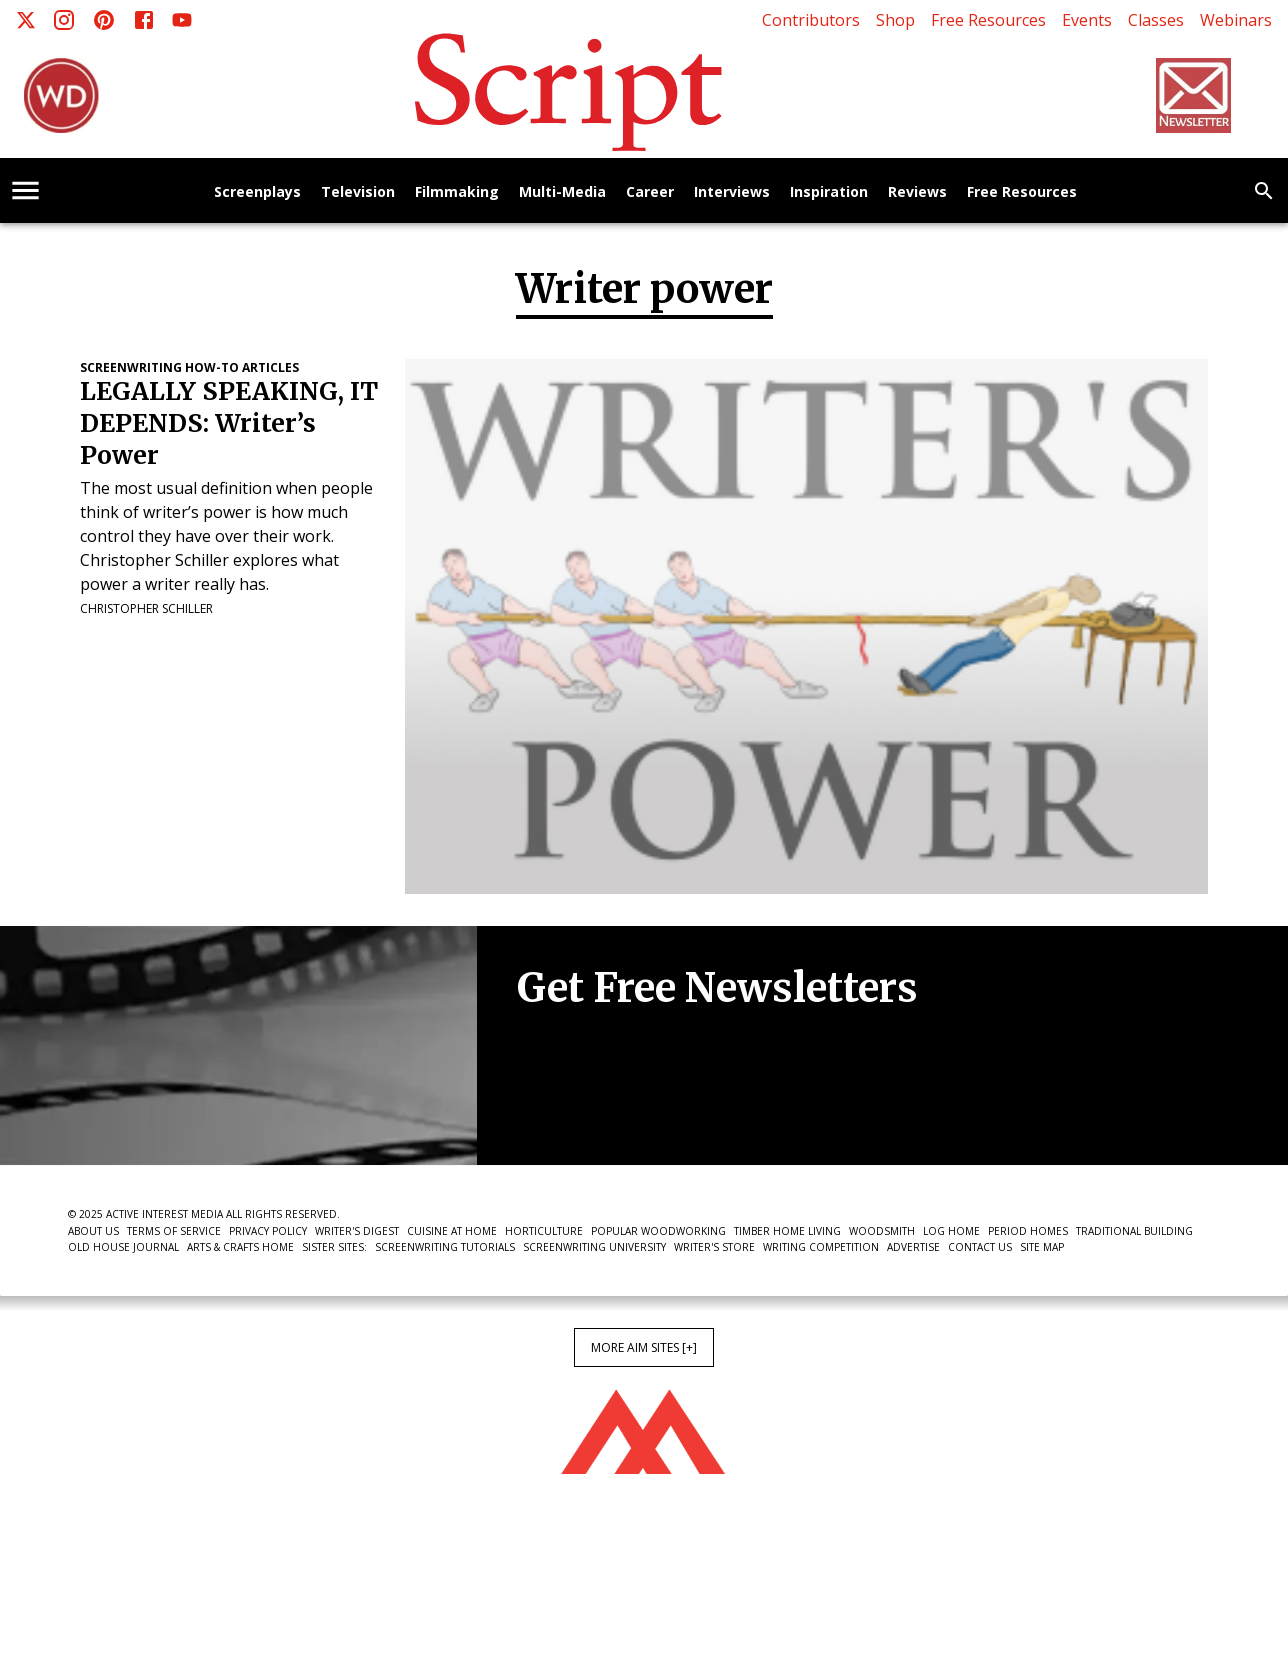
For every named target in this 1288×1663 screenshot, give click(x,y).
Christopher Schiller (146, 608)
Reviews (917, 192)
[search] (1264, 191)
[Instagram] (64, 20)
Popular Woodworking (658, 1231)
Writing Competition (821, 1247)
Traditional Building (1134, 1231)
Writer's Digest (357, 1231)
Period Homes (1028, 1231)
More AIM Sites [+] (644, 1347)
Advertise (913, 1247)
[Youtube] (182, 20)
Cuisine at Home (452, 1231)
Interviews (732, 192)
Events (1087, 20)
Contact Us (980, 1247)
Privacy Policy (268, 1231)
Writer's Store (714, 1247)
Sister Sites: (334, 1247)
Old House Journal (123, 1247)
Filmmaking (457, 192)
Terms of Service (174, 1231)
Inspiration (829, 192)
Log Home (951, 1231)
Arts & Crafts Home (240, 1247)
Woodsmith (882, 1231)
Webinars (1236, 20)
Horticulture (544, 1231)
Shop (895, 20)
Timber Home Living (787, 1231)
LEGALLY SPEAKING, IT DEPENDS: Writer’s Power (229, 423)
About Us (93, 1231)
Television (358, 192)
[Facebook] (144, 20)
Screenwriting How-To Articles (189, 367)
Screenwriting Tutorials (445, 1247)
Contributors (811, 20)
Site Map (1042, 1247)
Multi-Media (562, 192)
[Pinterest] (104, 20)
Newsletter (588, 1104)
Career (650, 192)
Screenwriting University (594, 1247)
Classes (1156, 20)
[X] (26, 20)
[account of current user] (25, 190)
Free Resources (988, 20)
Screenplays (257, 192)
